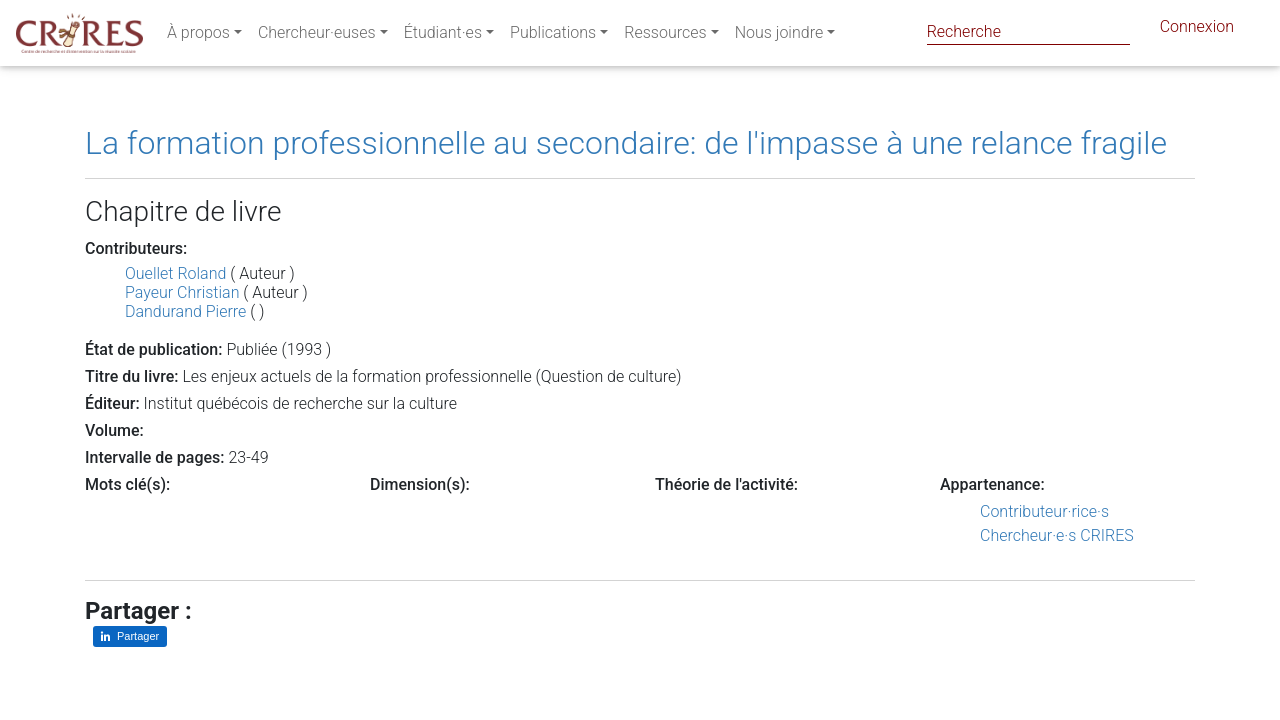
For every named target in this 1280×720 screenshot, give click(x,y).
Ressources (665, 36)
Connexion (1197, 30)
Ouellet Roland (175, 273)
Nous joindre (779, 36)
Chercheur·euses (317, 36)
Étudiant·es (443, 36)
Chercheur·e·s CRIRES (1057, 535)
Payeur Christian (182, 292)
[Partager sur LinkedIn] (130, 636)
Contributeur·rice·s (1044, 511)
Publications (553, 36)
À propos (198, 36)
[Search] (1028, 31)
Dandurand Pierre (185, 311)
